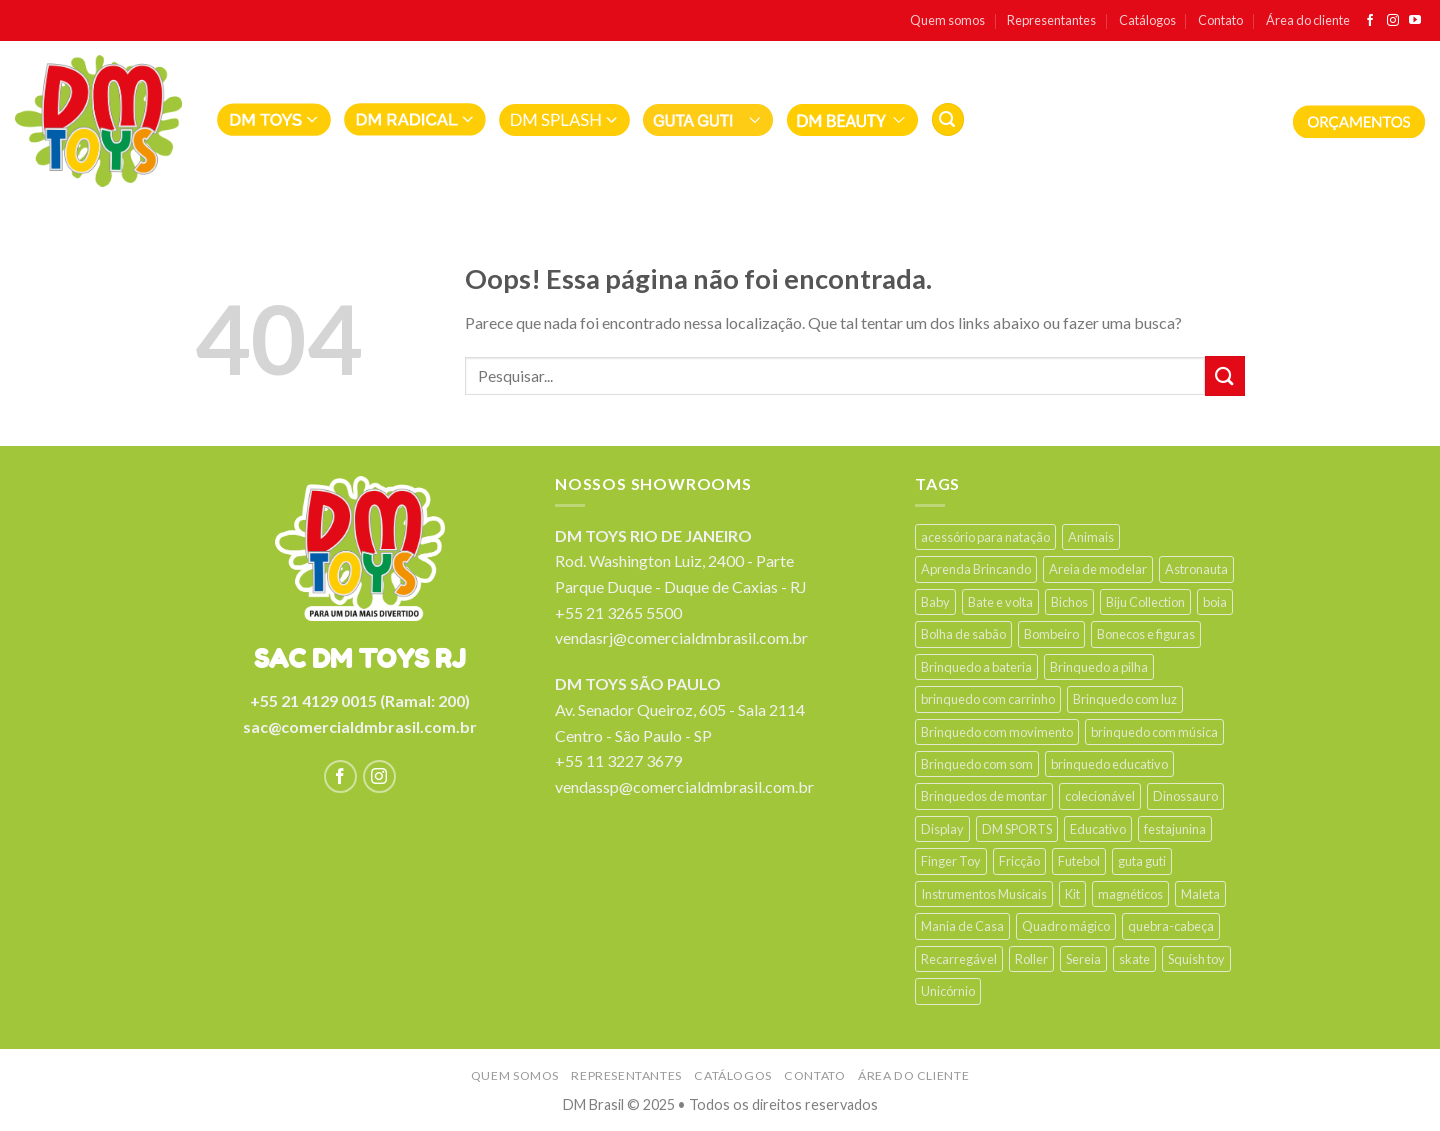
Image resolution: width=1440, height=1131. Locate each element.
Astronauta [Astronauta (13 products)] (1196, 569)
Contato (1220, 20)
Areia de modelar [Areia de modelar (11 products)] (1098, 569)
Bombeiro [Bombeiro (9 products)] (1051, 634)
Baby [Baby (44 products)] (935, 602)
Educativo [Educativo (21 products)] (1098, 829)
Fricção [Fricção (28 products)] (1019, 861)
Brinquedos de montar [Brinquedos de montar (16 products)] (984, 796)
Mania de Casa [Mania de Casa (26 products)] (962, 926)
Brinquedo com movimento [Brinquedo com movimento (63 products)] (997, 732)
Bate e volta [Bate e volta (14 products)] (1000, 602)
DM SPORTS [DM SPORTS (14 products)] (1017, 829)
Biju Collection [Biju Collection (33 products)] (1145, 602)
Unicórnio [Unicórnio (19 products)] (948, 991)
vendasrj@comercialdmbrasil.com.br (681, 637)
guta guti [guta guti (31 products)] (1142, 861)
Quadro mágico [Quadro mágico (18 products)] (1066, 926)
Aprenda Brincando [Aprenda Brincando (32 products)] (976, 569)
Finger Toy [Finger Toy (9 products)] (951, 861)
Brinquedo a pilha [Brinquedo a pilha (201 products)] (1099, 667)
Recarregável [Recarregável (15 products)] (959, 959)
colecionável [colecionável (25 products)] (1100, 796)
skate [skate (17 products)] (1134, 959)
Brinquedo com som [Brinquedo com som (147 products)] (977, 764)
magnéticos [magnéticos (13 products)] (1130, 894)
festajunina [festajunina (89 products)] (1175, 829)
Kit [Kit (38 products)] (1072, 894)
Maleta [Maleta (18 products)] (1200, 894)
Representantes (1051, 20)
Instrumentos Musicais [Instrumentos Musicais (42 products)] (984, 894)
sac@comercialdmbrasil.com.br (360, 726)
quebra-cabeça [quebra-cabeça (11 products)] (1171, 926)
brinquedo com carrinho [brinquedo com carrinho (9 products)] (988, 699)
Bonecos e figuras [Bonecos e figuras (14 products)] (1146, 634)
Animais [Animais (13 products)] (1091, 537)
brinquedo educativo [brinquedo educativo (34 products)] (1109, 764)
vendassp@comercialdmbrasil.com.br (684, 786)
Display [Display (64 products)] (942, 829)
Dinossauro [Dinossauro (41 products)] (1185, 796)
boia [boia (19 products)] (1215, 602)
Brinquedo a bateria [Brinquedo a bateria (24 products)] (976, 667)
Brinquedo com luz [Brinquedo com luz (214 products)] (1125, 699)
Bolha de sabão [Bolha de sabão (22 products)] (963, 634)
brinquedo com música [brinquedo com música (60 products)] (1154, 732)
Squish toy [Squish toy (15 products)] (1196, 959)
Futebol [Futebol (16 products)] (1079, 861)
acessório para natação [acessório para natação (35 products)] (985, 537)
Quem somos (947, 20)
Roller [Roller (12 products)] (1031, 959)
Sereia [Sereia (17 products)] (1083, 959)
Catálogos (1147, 20)
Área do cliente (1308, 20)
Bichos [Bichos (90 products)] (1069, 602)
